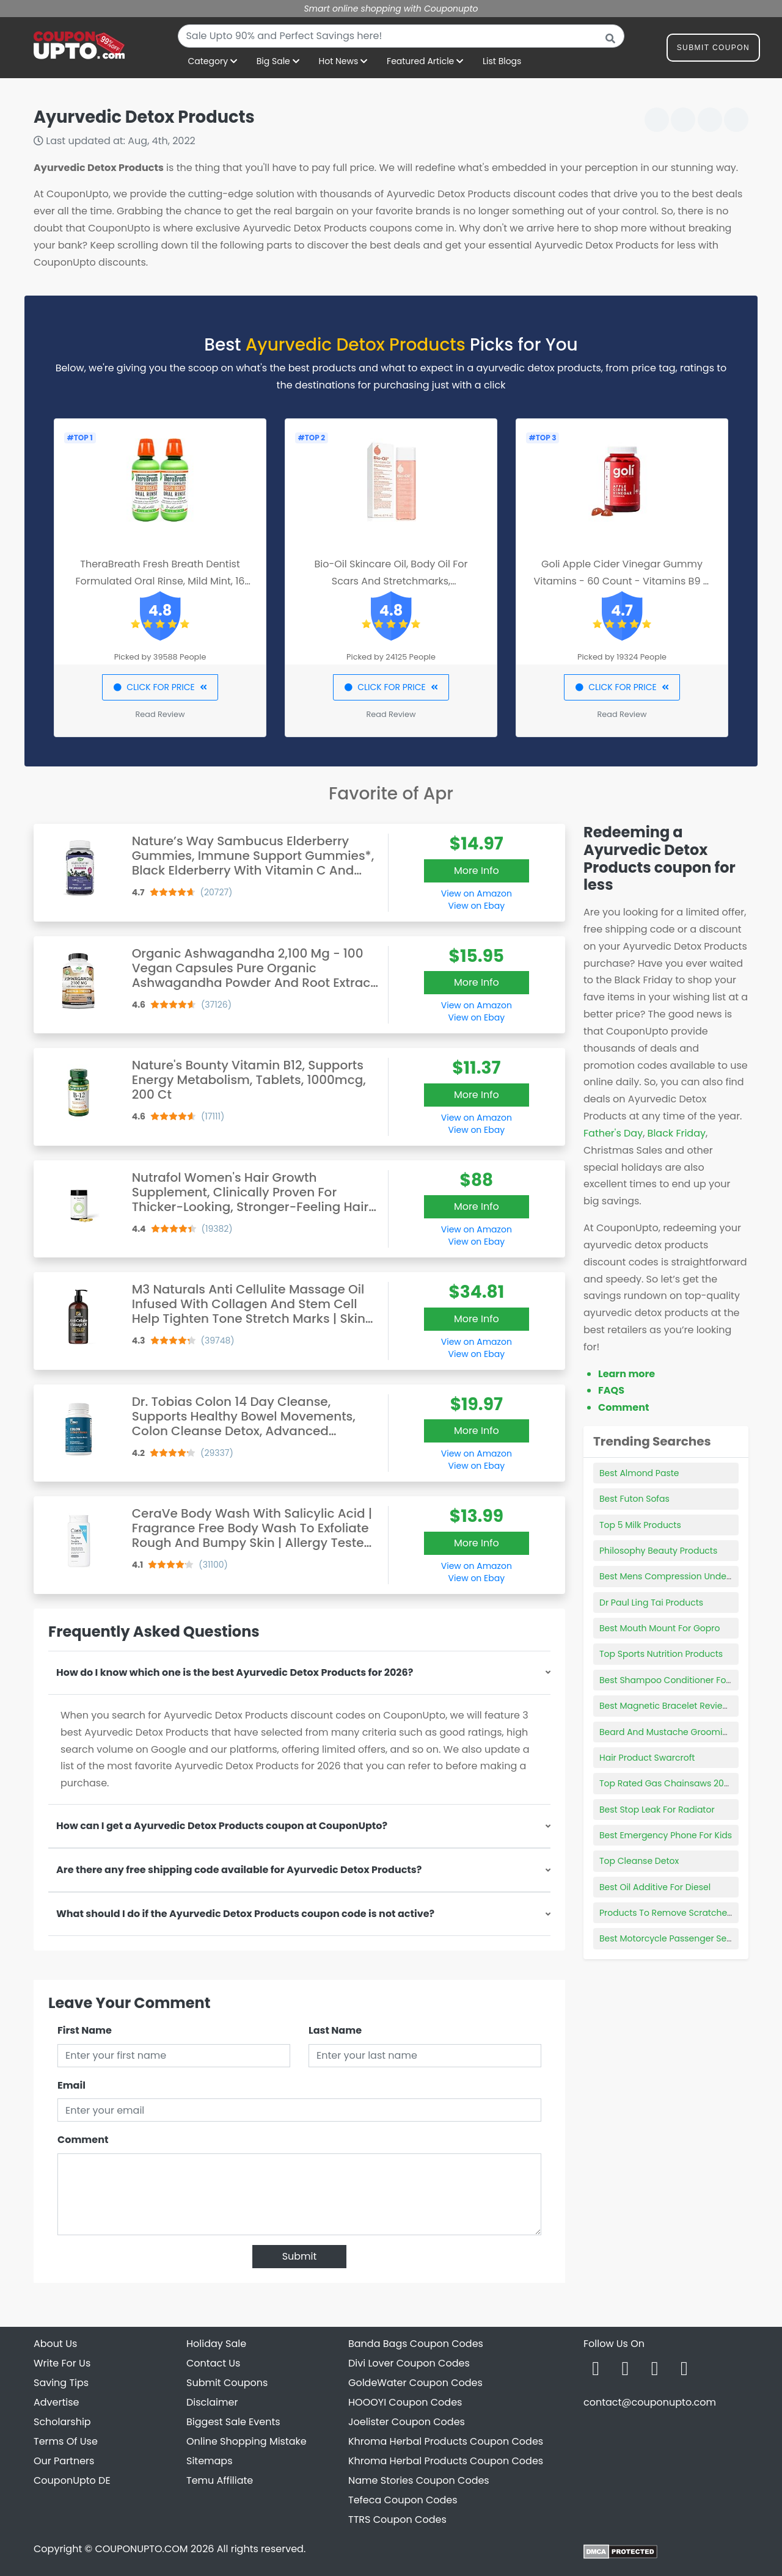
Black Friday (677, 1133)
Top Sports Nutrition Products (661, 1654)
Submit (299, 2256)
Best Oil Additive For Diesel (655, 1887)
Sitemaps (209, 2461)
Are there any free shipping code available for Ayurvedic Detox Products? (239, 1870)
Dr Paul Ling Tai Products (651, 1602)
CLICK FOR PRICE (160, 687)
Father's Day (613, 1133)
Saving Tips (61, 2383)
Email (71, 2085)
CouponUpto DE (72, 2480)
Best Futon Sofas (634, 1499)
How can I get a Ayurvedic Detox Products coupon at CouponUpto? (221, 1826)
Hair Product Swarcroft (647, 1758)
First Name (84, 2030)
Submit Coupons (227, 2383)
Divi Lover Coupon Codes (409, 2363)
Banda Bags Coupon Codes (415, 2344)
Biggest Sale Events (233, 2422)
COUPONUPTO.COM (141, 2549)
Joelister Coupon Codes (406, 2422)
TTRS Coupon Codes (397, 2519)
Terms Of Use (66, 2441)
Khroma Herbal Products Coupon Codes (445, 2441)
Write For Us (62, 2363)
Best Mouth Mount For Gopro (659, 1628)
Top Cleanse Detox (639, 1861)
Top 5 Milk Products (640, 1525)
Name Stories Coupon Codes (418, 2480)
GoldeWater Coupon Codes (415, 2383)
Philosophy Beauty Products (658, 1551)
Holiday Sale (216, 2344)
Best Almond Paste (639, 1473)
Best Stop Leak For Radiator (657, 1809)
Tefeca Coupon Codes (403, 2500)
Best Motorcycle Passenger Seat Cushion (686, 1938)
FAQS (611, 1390)
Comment (82, 2140)
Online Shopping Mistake (246, 2441)
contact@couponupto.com (649, 2402)
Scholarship (62, 2422)
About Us (55, 2344)
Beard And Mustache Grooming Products (686, 1732)
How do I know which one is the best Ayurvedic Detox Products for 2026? (234, 1672)
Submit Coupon (713, 49)
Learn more (626, 1374)
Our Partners (64, 2461)
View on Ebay (476, 906)
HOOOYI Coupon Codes (405, 2402)
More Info (476, 871)
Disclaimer (212, 2402)
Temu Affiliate (219, 2480)
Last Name (335, 2030)
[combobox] (401, 36)
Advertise (56, 2402)
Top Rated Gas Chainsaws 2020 (666, 1783)
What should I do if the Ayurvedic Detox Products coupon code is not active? (245, 1914)
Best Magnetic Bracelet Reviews (666, 1706)
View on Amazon (476, 893)
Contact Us (213, 2363)
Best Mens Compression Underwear (675, 1576)
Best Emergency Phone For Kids (665, 1835)
